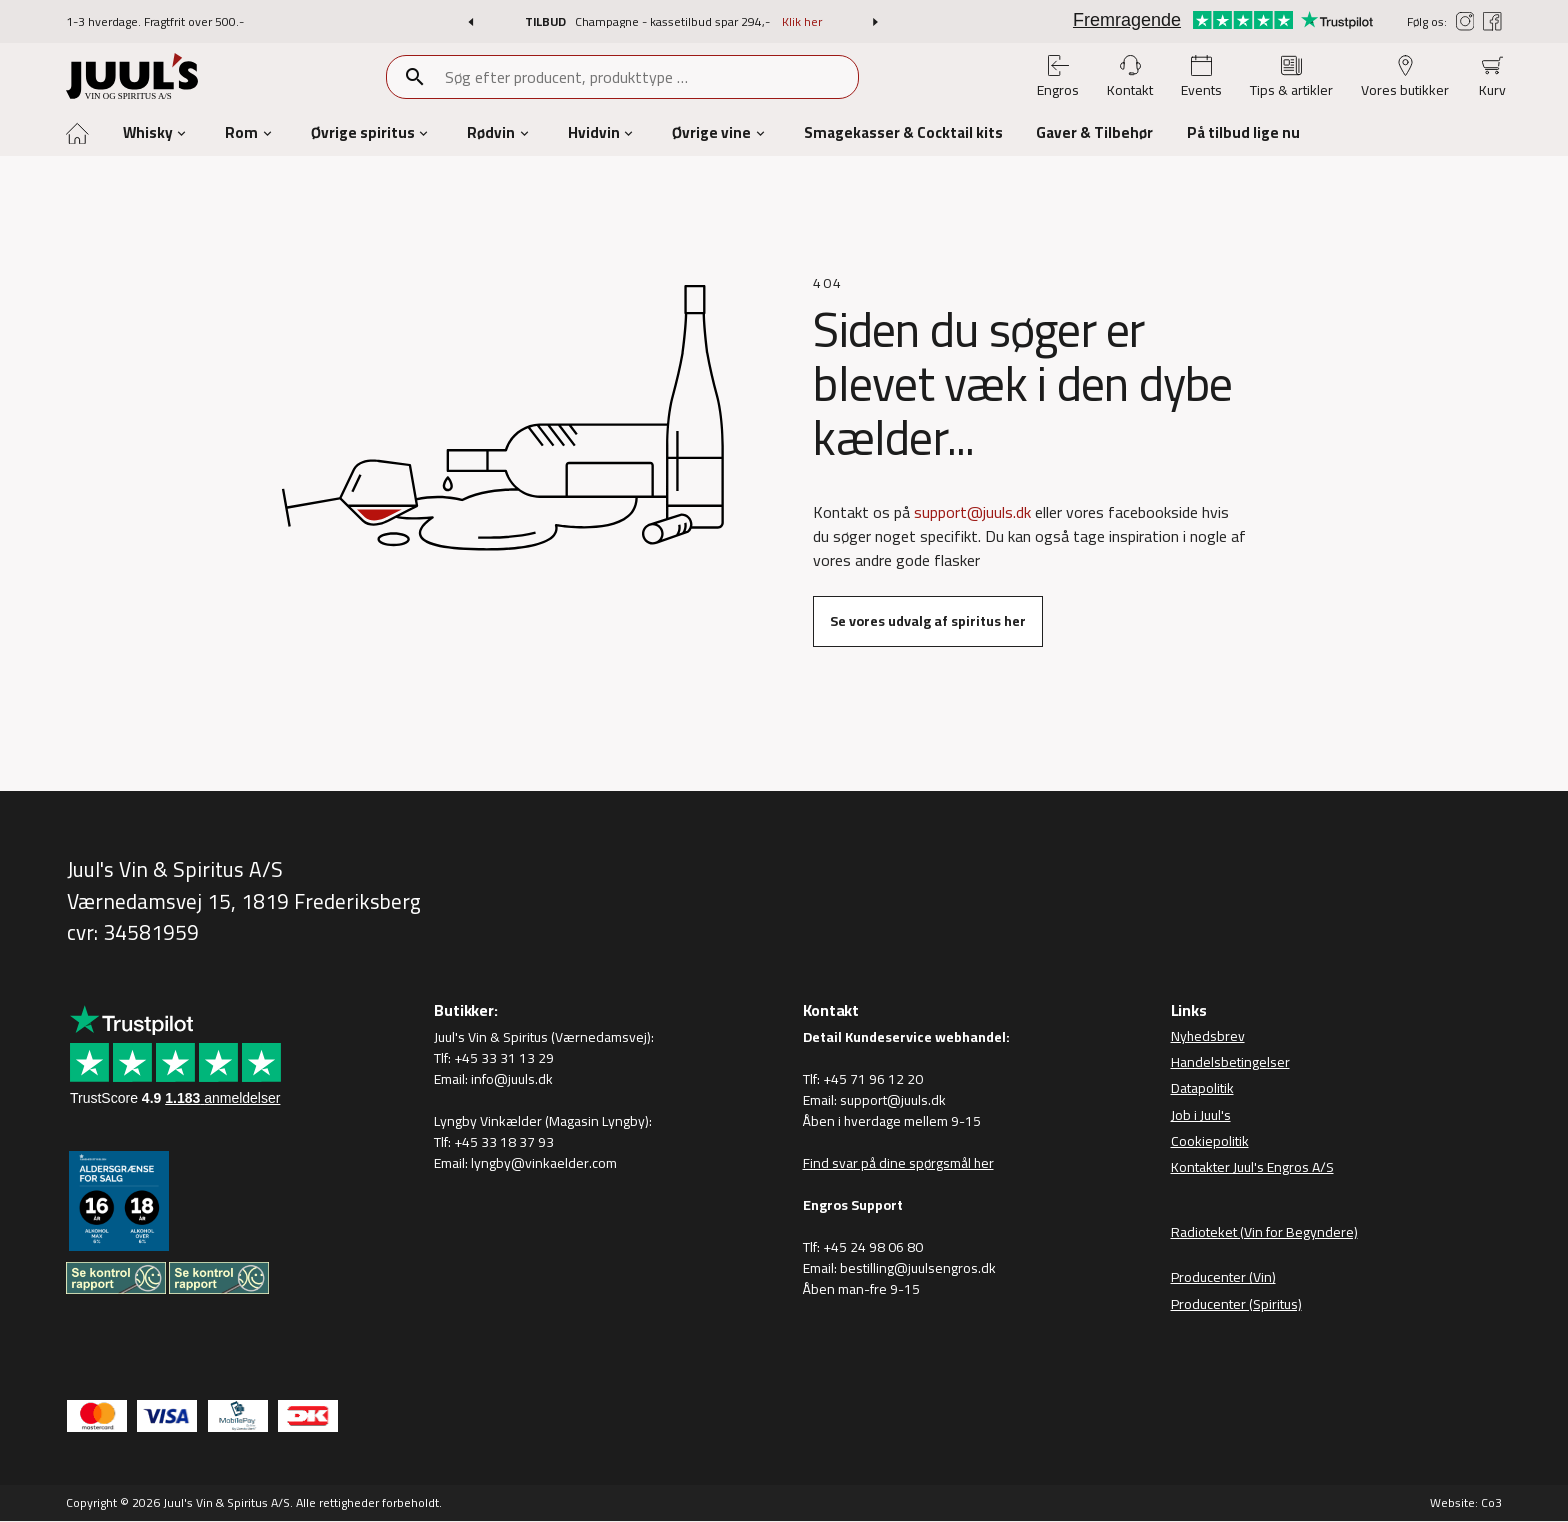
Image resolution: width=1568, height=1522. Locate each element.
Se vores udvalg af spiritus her (928, 621)
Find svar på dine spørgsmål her (898, 1163)
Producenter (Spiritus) (1236, 1304)
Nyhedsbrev (1208, 1036)
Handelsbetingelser (1230, 1062)
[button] (470, 22)
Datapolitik (1202, 1089)
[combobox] (650, 77)
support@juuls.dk (972, 512)
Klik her (802, 21)
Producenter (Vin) (1223, 1278)
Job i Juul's (1201, 1115)
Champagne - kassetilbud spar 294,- (674, 21)
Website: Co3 (1466, 1502)
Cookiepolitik (1210, 1141)
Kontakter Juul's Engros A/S (1252, 1167)
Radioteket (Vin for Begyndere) (1264, 1232)
